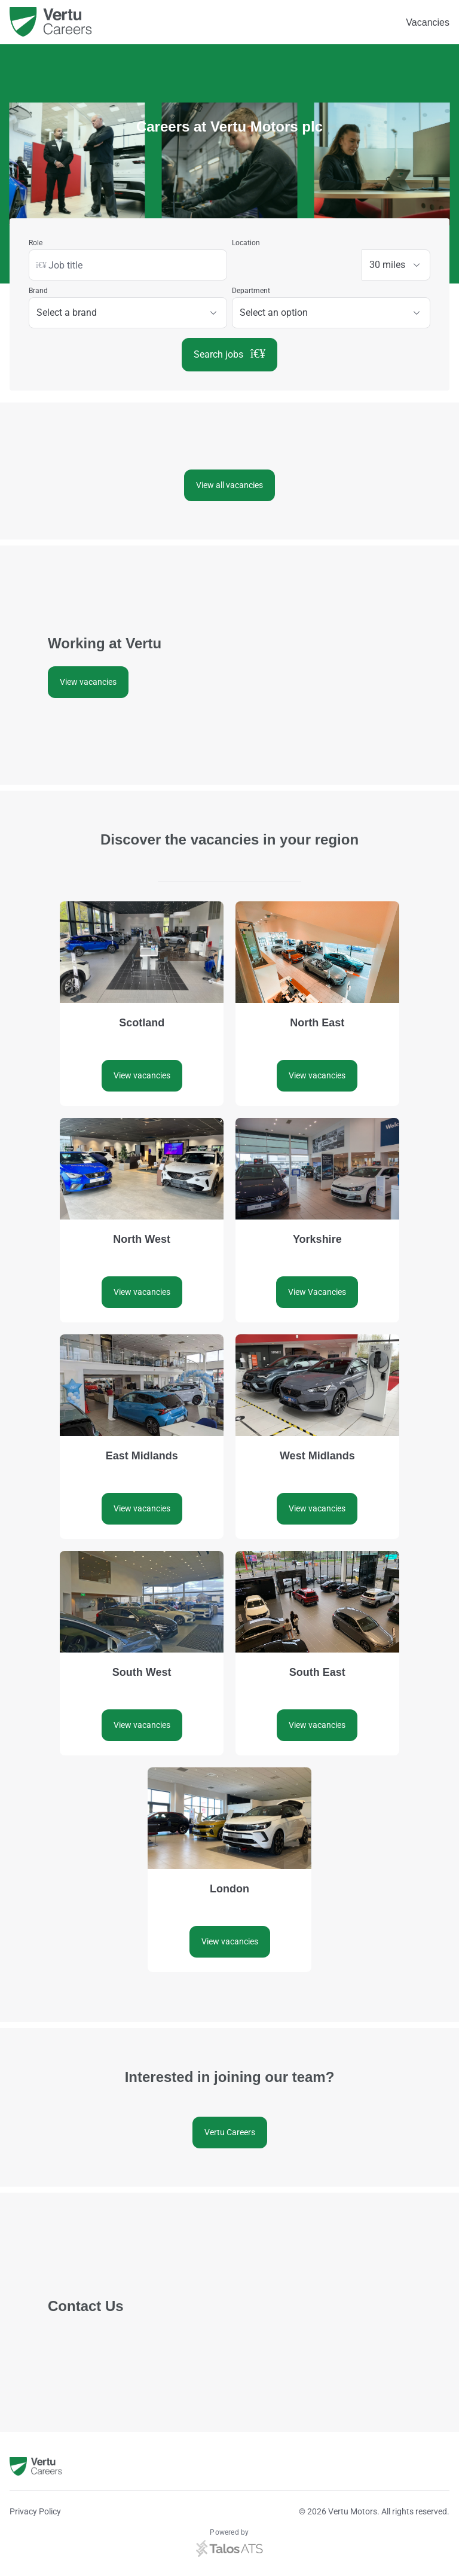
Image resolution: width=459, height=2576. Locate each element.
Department (251, 290)
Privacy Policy (35, 2511)
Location (246, 243)
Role (35, 243)
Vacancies (427, 22)
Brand (38, 290)
